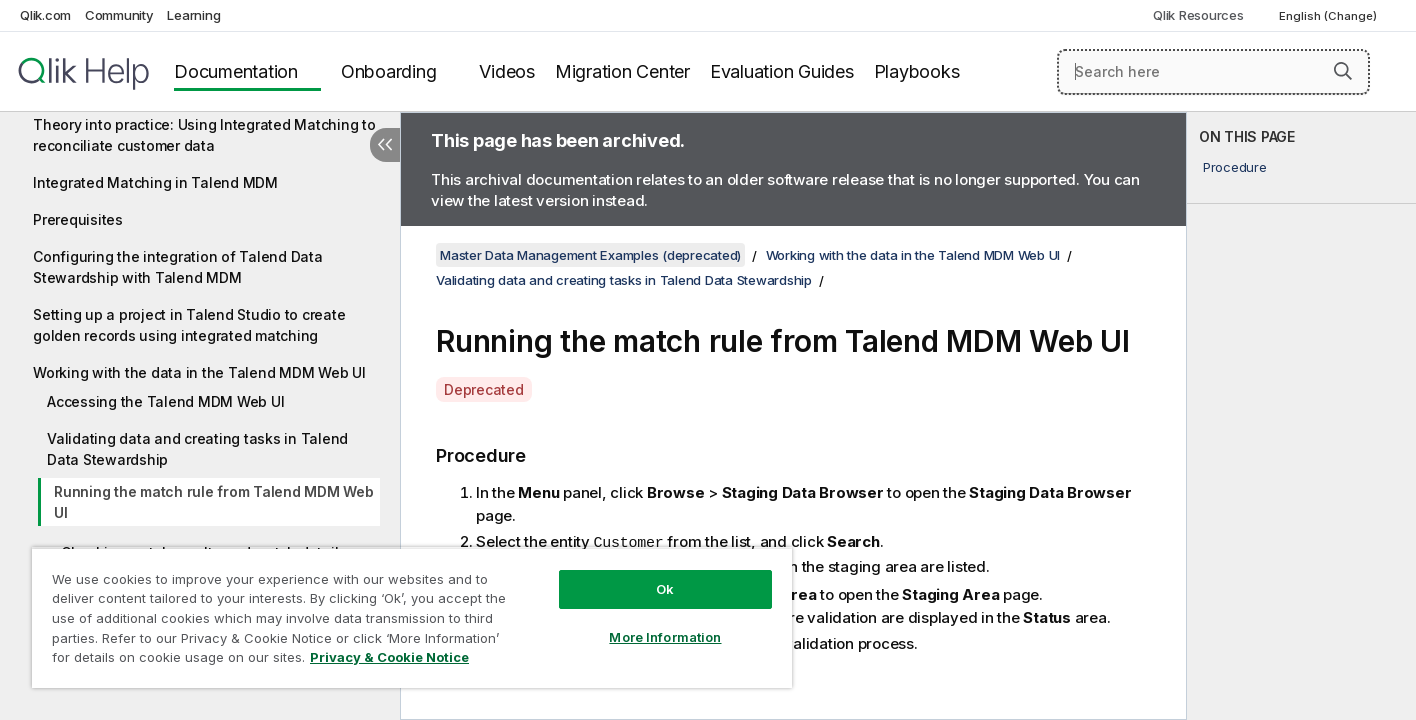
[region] (412, 617)
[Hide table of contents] (385, 145)
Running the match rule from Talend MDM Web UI (214, 502)
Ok (665, 589)
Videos (507, 71)
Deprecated (484, 389)
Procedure (1235, 167)
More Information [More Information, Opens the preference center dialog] (665, 637)
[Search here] (1213, 72)
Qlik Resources (1198, 15)
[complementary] (1301, 416)
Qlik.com (45, 15)
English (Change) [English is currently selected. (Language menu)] (1329, 16)
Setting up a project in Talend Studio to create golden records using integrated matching (189, 325)
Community (119, 15)
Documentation (236, 71)
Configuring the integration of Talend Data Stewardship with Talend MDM (178, 267)
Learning (193, 15)
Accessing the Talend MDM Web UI (165, 401)
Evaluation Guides (782, 71)
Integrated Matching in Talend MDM (155, 182)
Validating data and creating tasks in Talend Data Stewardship (197, 449)
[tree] (200, 370)
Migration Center (622, 71)
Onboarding (389, 71)
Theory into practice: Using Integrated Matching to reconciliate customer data (204, 135)
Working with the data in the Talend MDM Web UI (199, 372)
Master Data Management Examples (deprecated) (590, 255)
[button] (1343, 71)
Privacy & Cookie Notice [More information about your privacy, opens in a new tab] (389, 657)
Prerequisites (78, 219)
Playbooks (917, 71)
